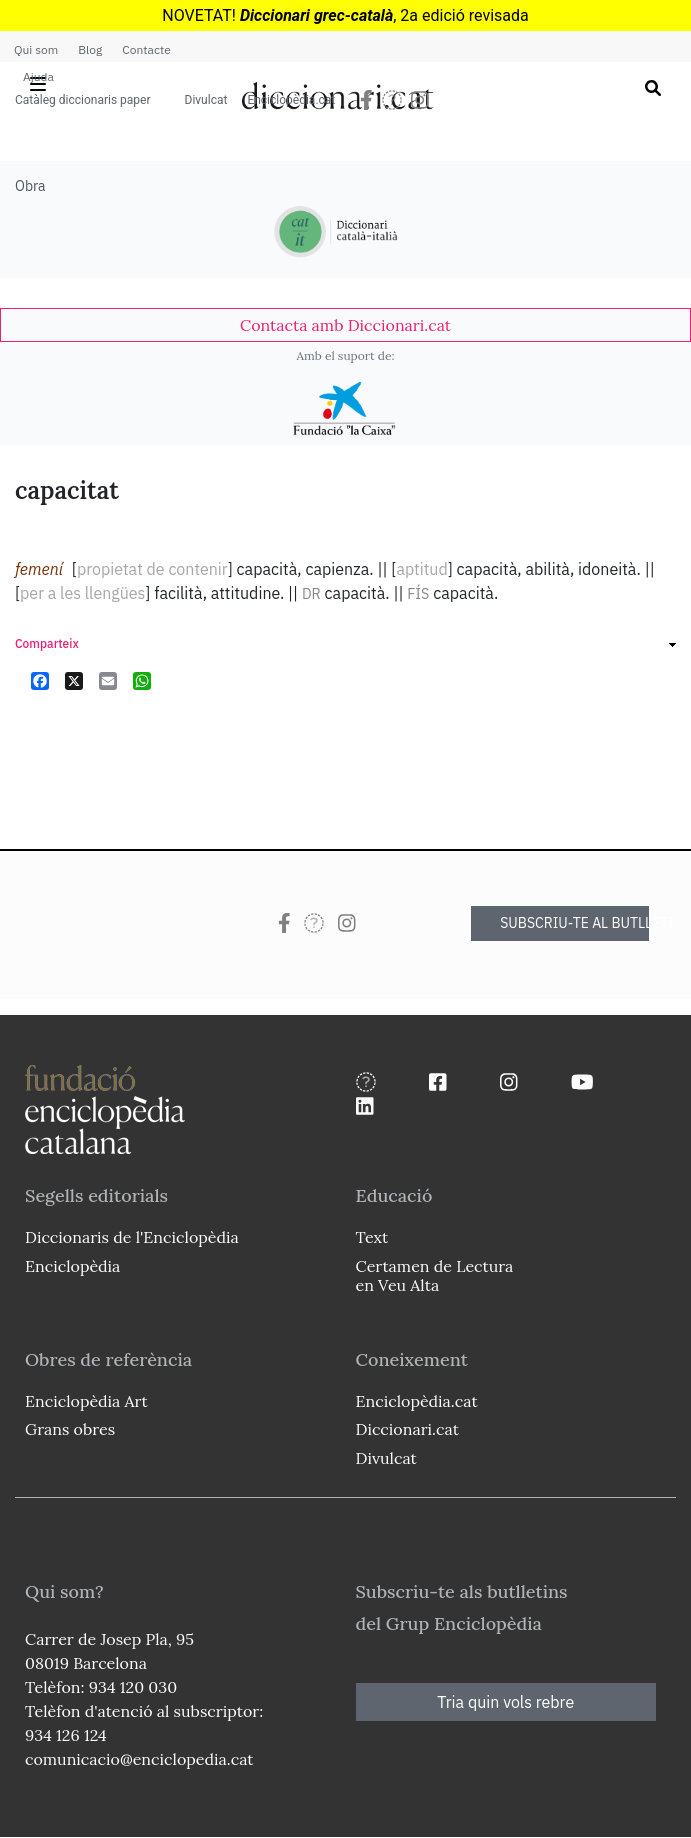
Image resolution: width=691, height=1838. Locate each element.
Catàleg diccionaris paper (83, 100)
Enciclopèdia (72, 1266)
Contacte (146, 49)
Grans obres (70, 1429)
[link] (345, 325)
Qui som (36, 49)
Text (372, 1237)
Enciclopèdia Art (86, 1401)
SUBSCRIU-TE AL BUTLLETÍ (574, 923)
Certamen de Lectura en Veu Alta (435, 1275)
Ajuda (38, 76)
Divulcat (206, 100)
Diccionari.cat (407, 1429)
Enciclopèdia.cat (291, 100)
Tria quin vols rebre (505, 1702)
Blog (90, 49)
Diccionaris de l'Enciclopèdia (132, 1237)
